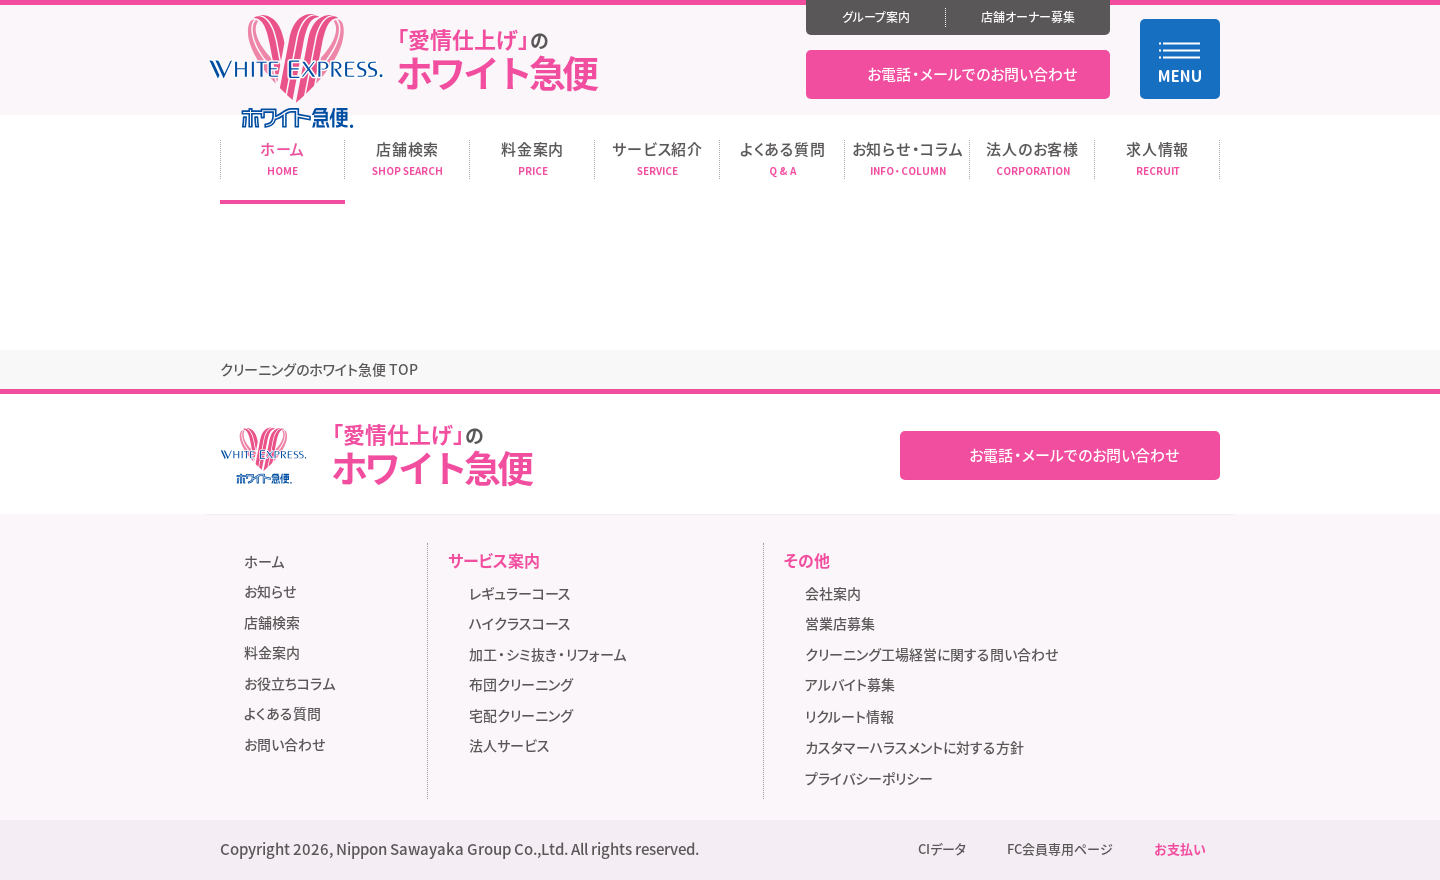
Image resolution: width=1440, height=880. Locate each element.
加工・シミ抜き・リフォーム (547, 654)
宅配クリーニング (521, 715)
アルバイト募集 (856, 685)
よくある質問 (282, 713)
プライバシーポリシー (869, 778)
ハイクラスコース (520, 623)
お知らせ (270, 591)
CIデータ (942, 849)
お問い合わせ (284, 744)
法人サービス (509, 745)
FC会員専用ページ (1060, 849)
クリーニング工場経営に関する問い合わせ (931, 654)
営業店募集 (840, 623)
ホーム (264, 561)
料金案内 (272, 652)
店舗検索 (272, 622)
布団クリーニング (521, 684)
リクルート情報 (856, 717)
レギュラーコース (520, 593)
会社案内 (833, 593)
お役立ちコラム (289, 683)
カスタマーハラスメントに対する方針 (914, 747)
